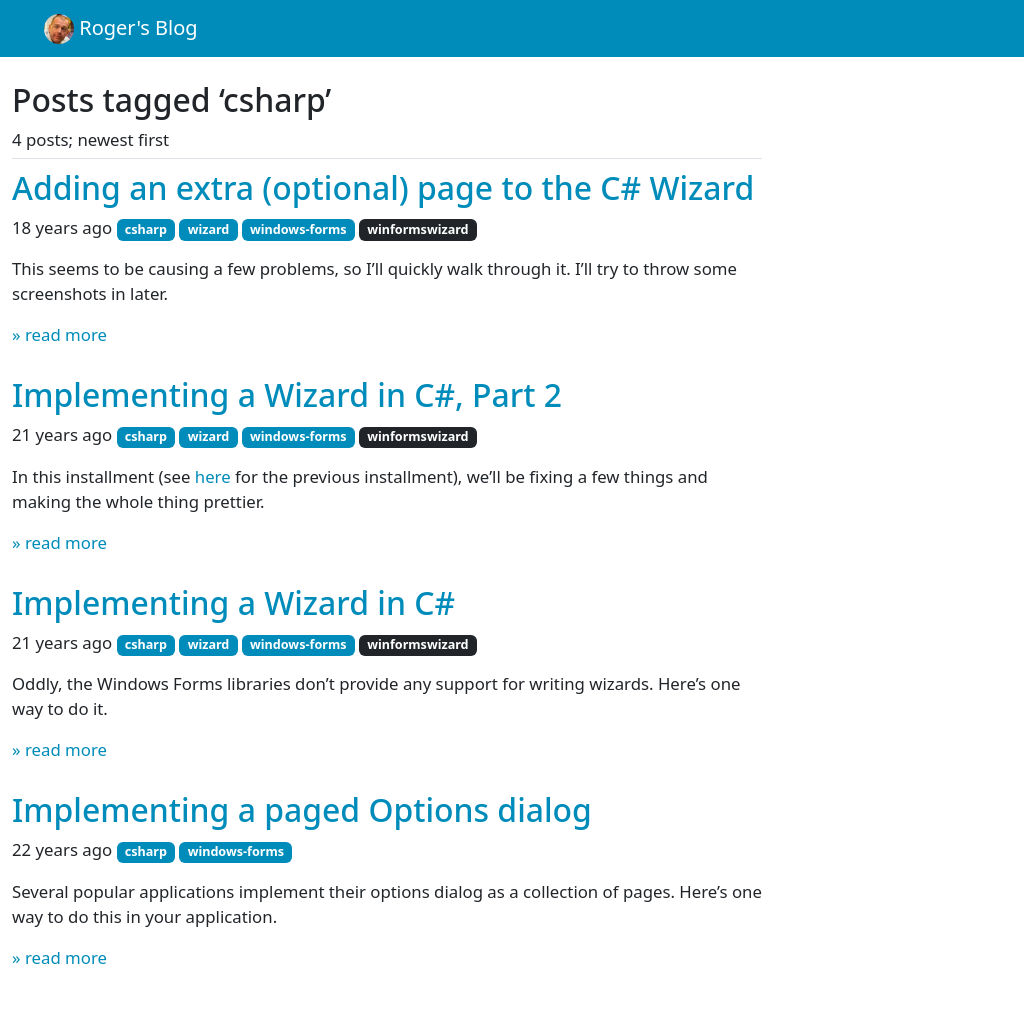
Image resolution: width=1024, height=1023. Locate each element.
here (213, 476)
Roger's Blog (121, 29)
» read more (59, 334)
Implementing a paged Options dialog (302, 809)
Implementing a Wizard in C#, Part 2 (287, 394)
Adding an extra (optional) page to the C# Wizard (383, 187)
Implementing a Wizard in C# (233, 602)
